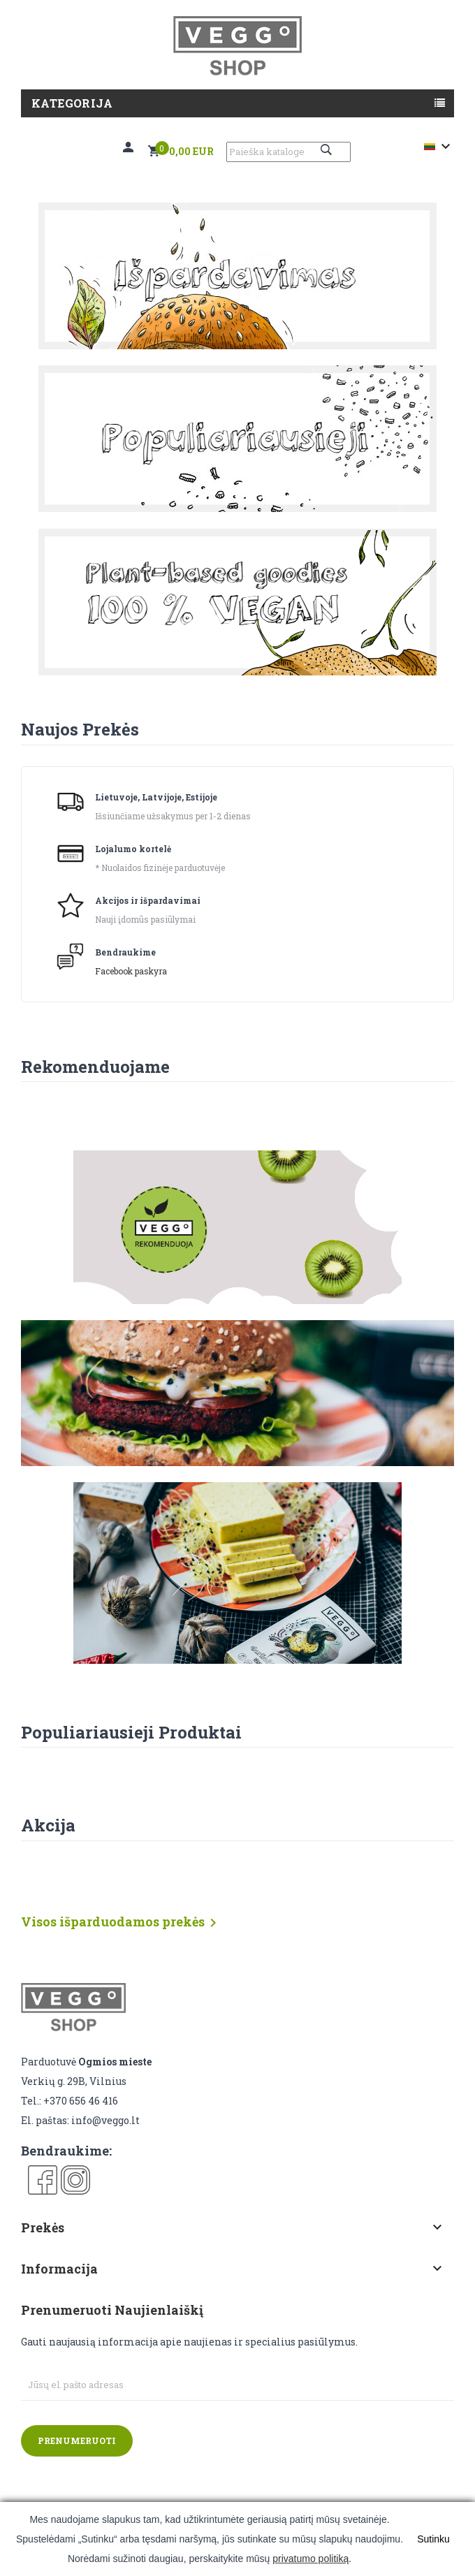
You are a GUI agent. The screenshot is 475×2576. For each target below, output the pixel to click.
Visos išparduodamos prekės (121, 1923)
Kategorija (71, 103)
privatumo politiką (310, 2558)
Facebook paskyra (131, 970)
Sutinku (433, 2539)
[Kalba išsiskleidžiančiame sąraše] (439, 146)
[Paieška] (288, 152)
